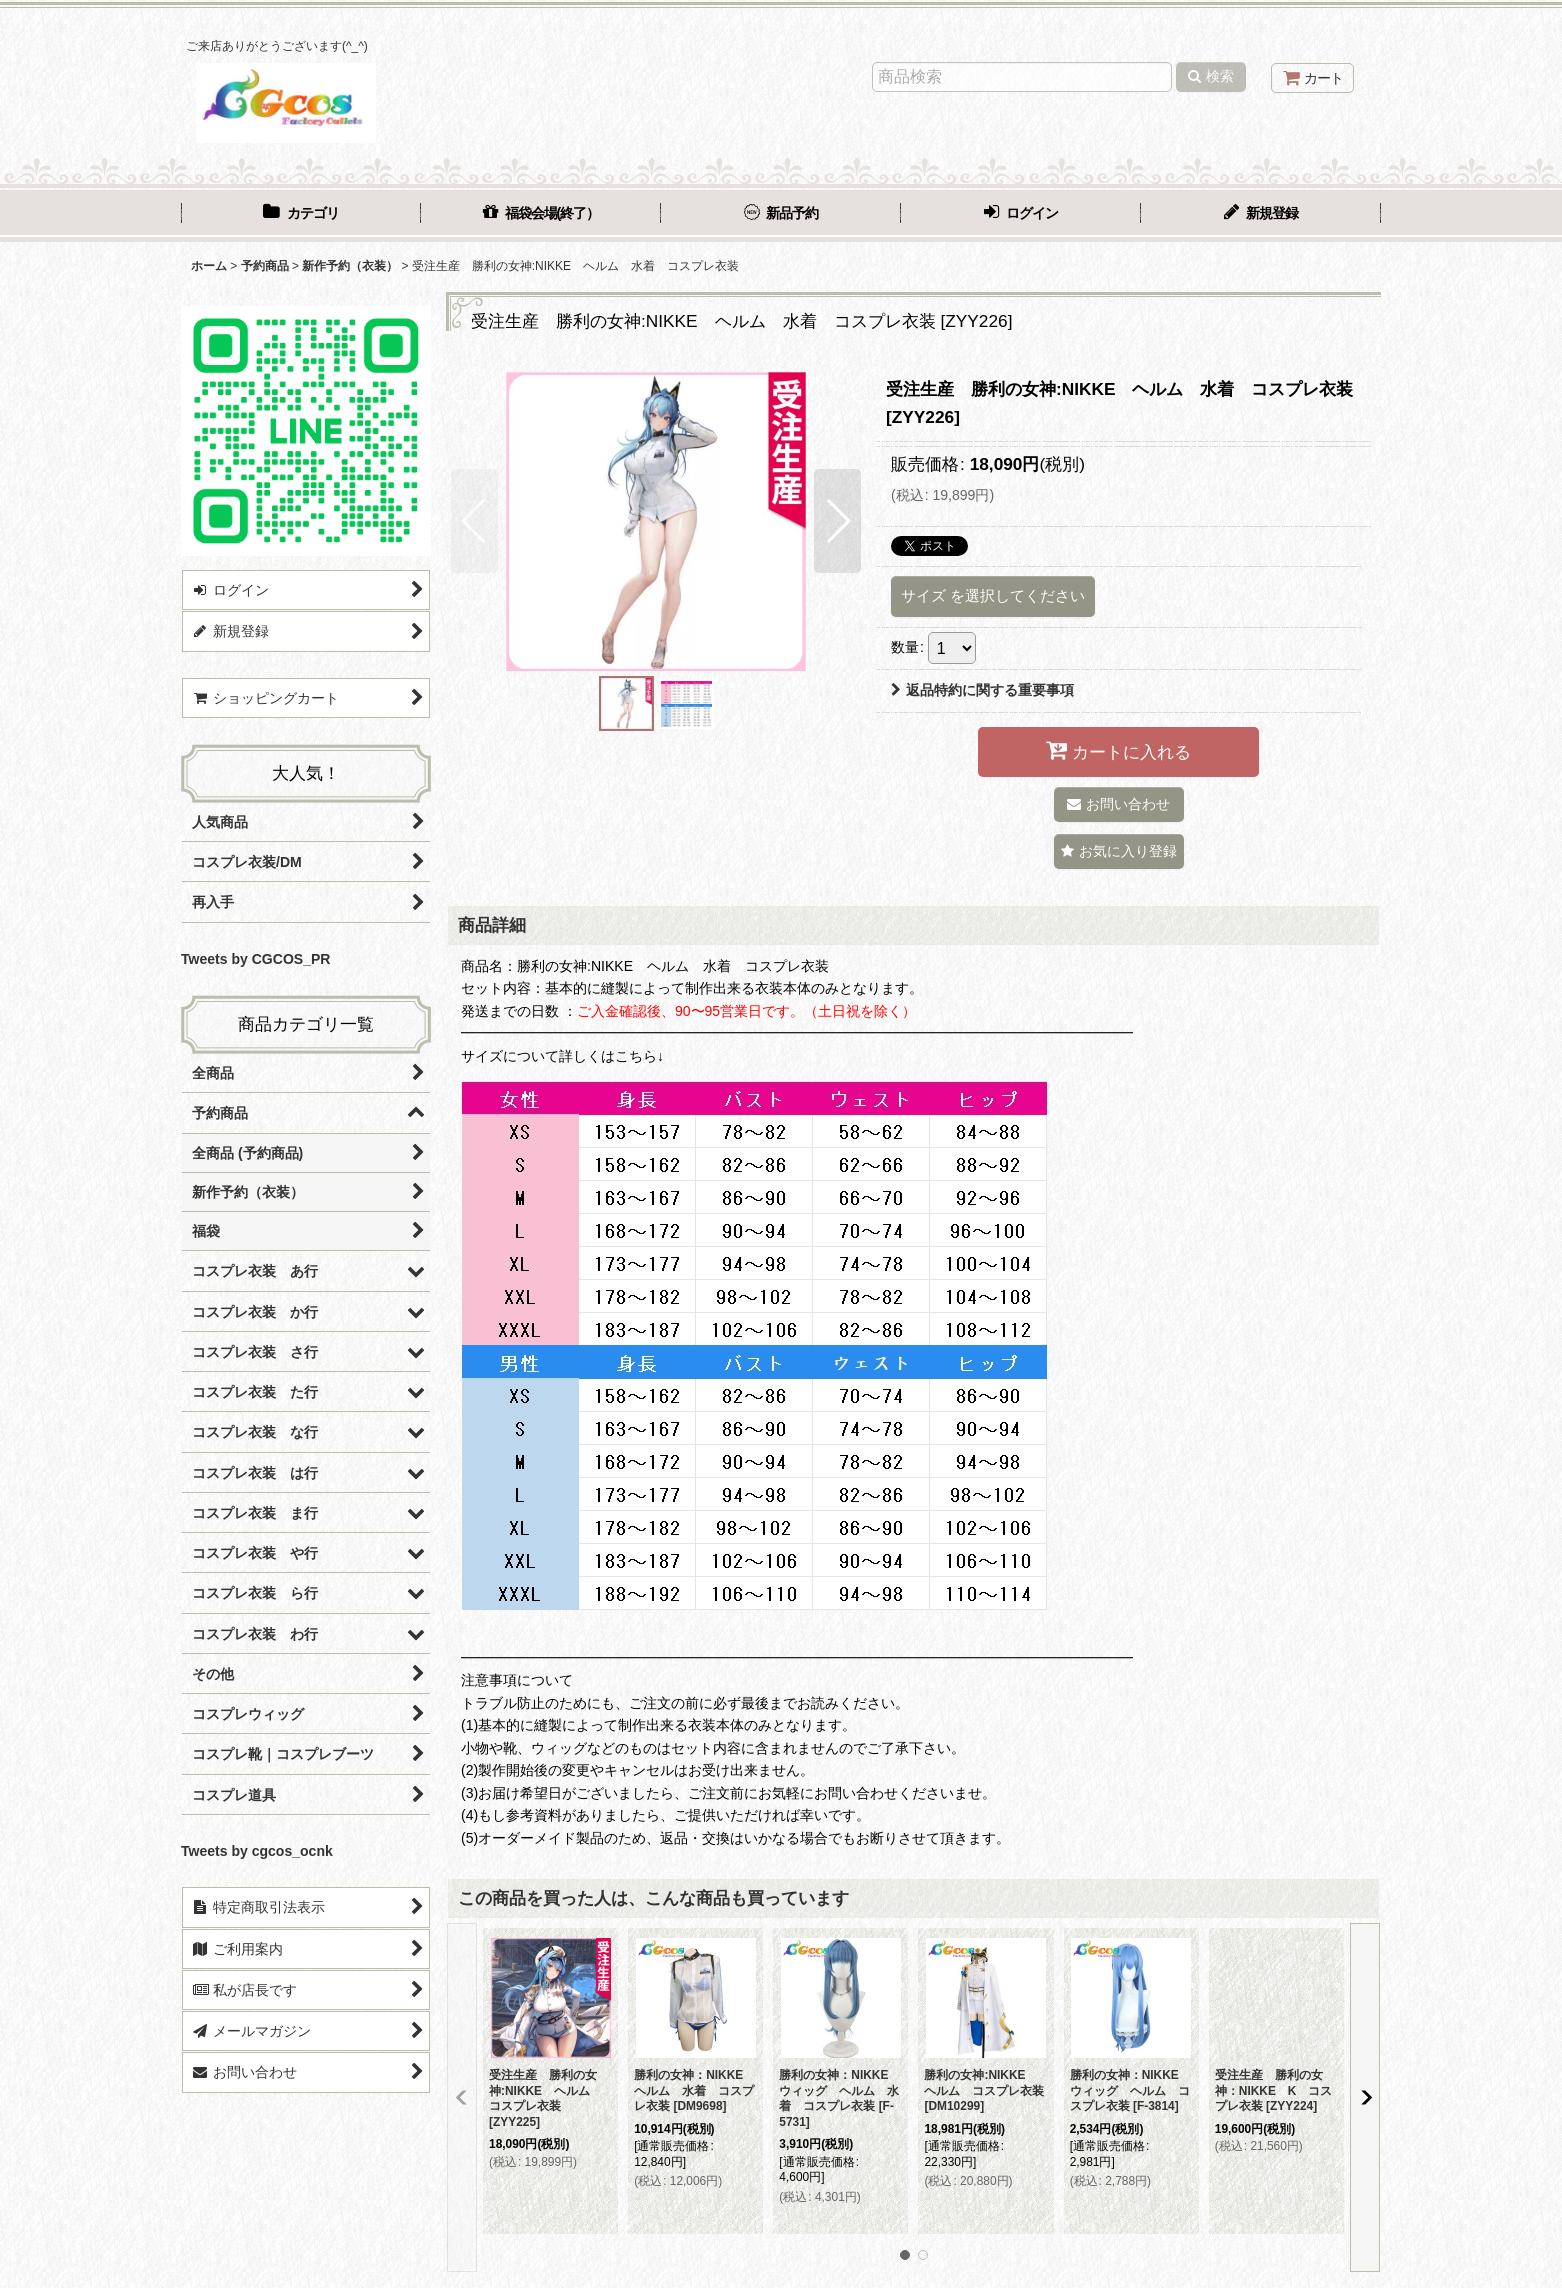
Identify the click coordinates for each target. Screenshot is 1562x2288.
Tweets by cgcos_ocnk (257, 1851)
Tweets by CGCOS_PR (255, 959)
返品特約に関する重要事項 (982, 690)
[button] (474, 521)
